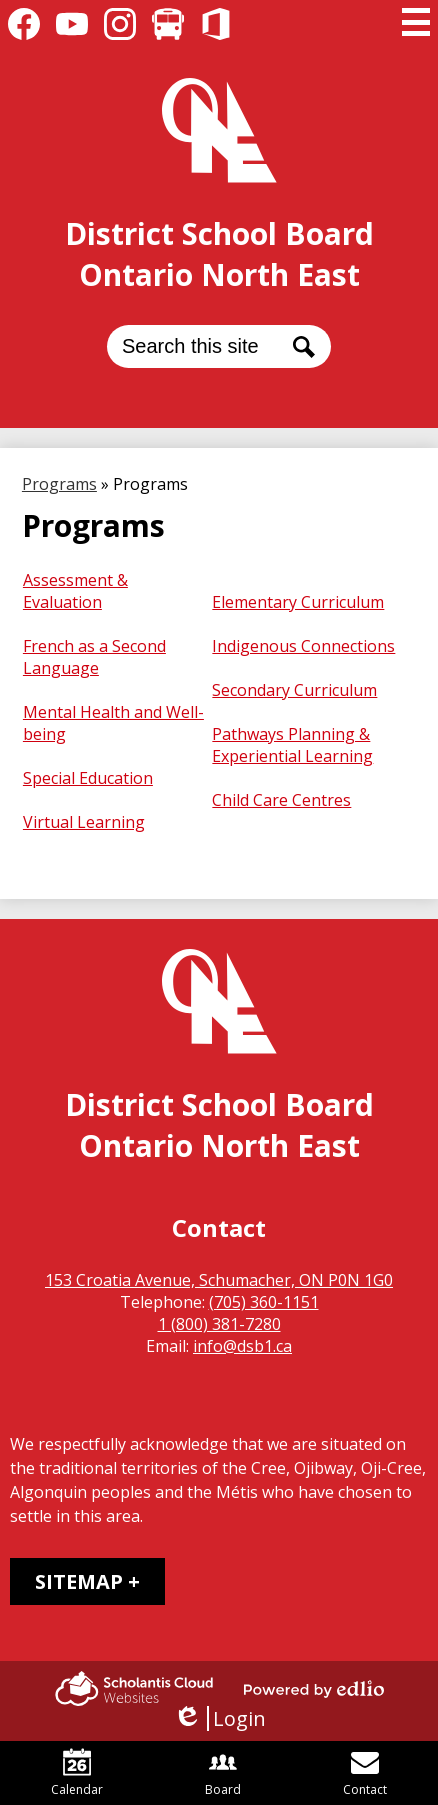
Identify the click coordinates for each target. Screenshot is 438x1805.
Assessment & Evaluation (75, 591)
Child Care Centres (281, 800)
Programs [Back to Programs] (59, 484)
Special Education (88, 778)
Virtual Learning (84, 822)
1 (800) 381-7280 (219, 1324)
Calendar (77, 1773)
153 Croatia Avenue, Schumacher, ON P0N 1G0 (219, 1280)
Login (219, 1718)
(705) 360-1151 (264, 1302)
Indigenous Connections (303, 646)
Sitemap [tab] (79, 1581)
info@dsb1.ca (242, 1346)
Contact (365, 1773)
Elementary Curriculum (298, 602)
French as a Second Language (94, 657)
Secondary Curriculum (294, 690)
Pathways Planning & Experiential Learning (292, 745)
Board (223, 1773)
